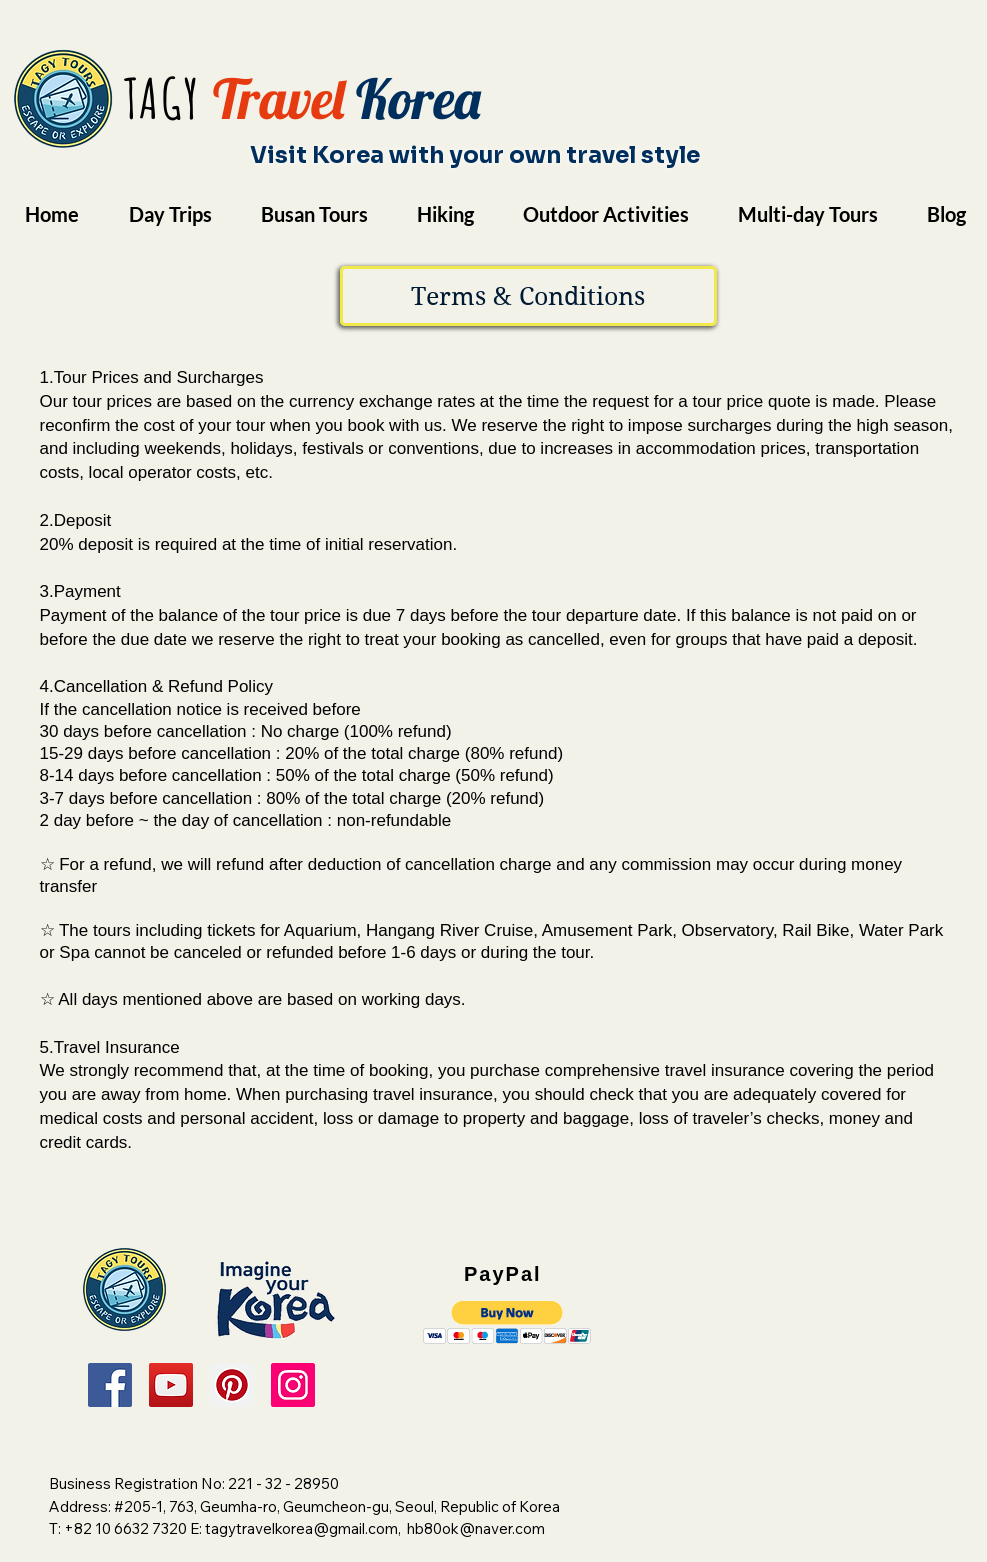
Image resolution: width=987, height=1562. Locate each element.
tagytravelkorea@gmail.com (301, 1528)
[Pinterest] (232, 1385)
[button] (528, 296)
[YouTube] (171, 1385)
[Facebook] (110, 1385)
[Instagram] (293, 1385)
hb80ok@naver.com (476, 1528)
